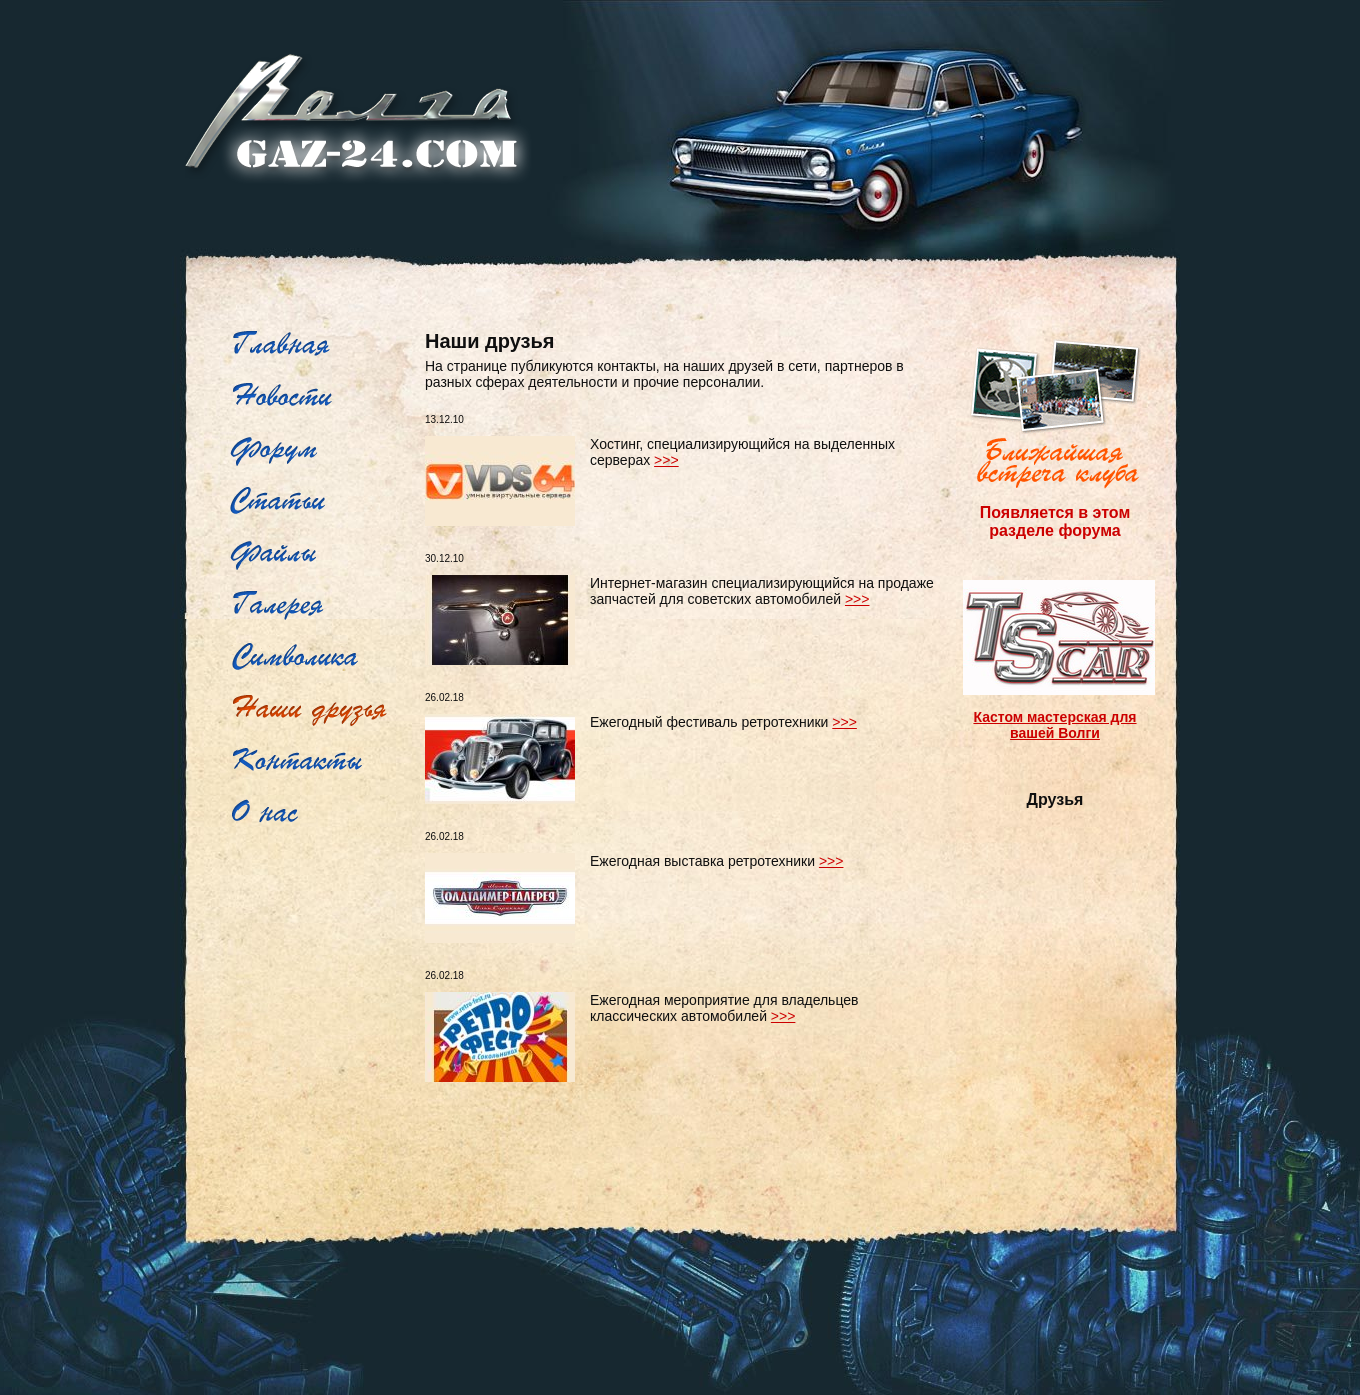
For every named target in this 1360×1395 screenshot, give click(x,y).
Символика (317, 658)
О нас (317, 814)
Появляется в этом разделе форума (1055, 521)
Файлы (317, 554)
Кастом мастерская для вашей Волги (1054, 725)
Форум (317, 450)
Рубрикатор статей (317, 502)
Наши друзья (317, 710)
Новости (317, 398)
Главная (317, 346)
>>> (666, 460)
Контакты (317, 762)
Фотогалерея (317, 606)
